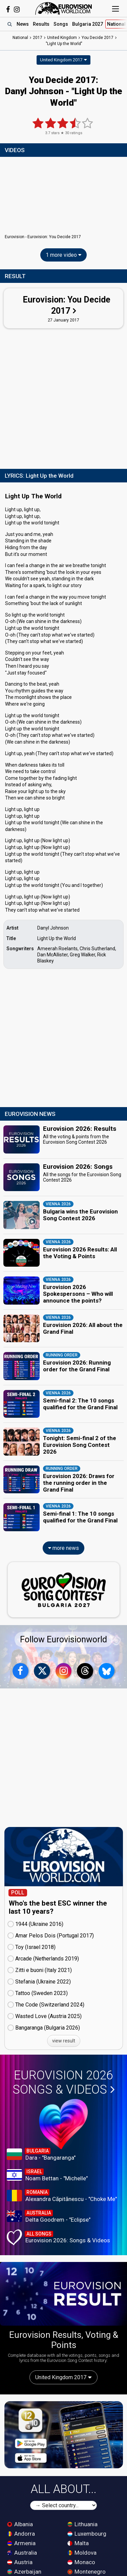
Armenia (21, 2543)
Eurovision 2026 (64, 2082)
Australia (22, 2552)
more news (63, 1548)
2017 (37, 37)
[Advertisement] (63, 397)
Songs (61, 24)
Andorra (21, 2533)
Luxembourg (86, 2533)
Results (41, 24)
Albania (20, 2524)
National (20, 37)
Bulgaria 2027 (87, 24)
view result (63, 2040)
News (23, 24)
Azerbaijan (24, 2571)
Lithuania (82, 2524)
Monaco (81, 2562)
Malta (78, 2543)
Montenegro (86, 2571)
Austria (20, 2562)
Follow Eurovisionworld (63, 1639)
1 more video (63, 255)
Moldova (82, 2552)
